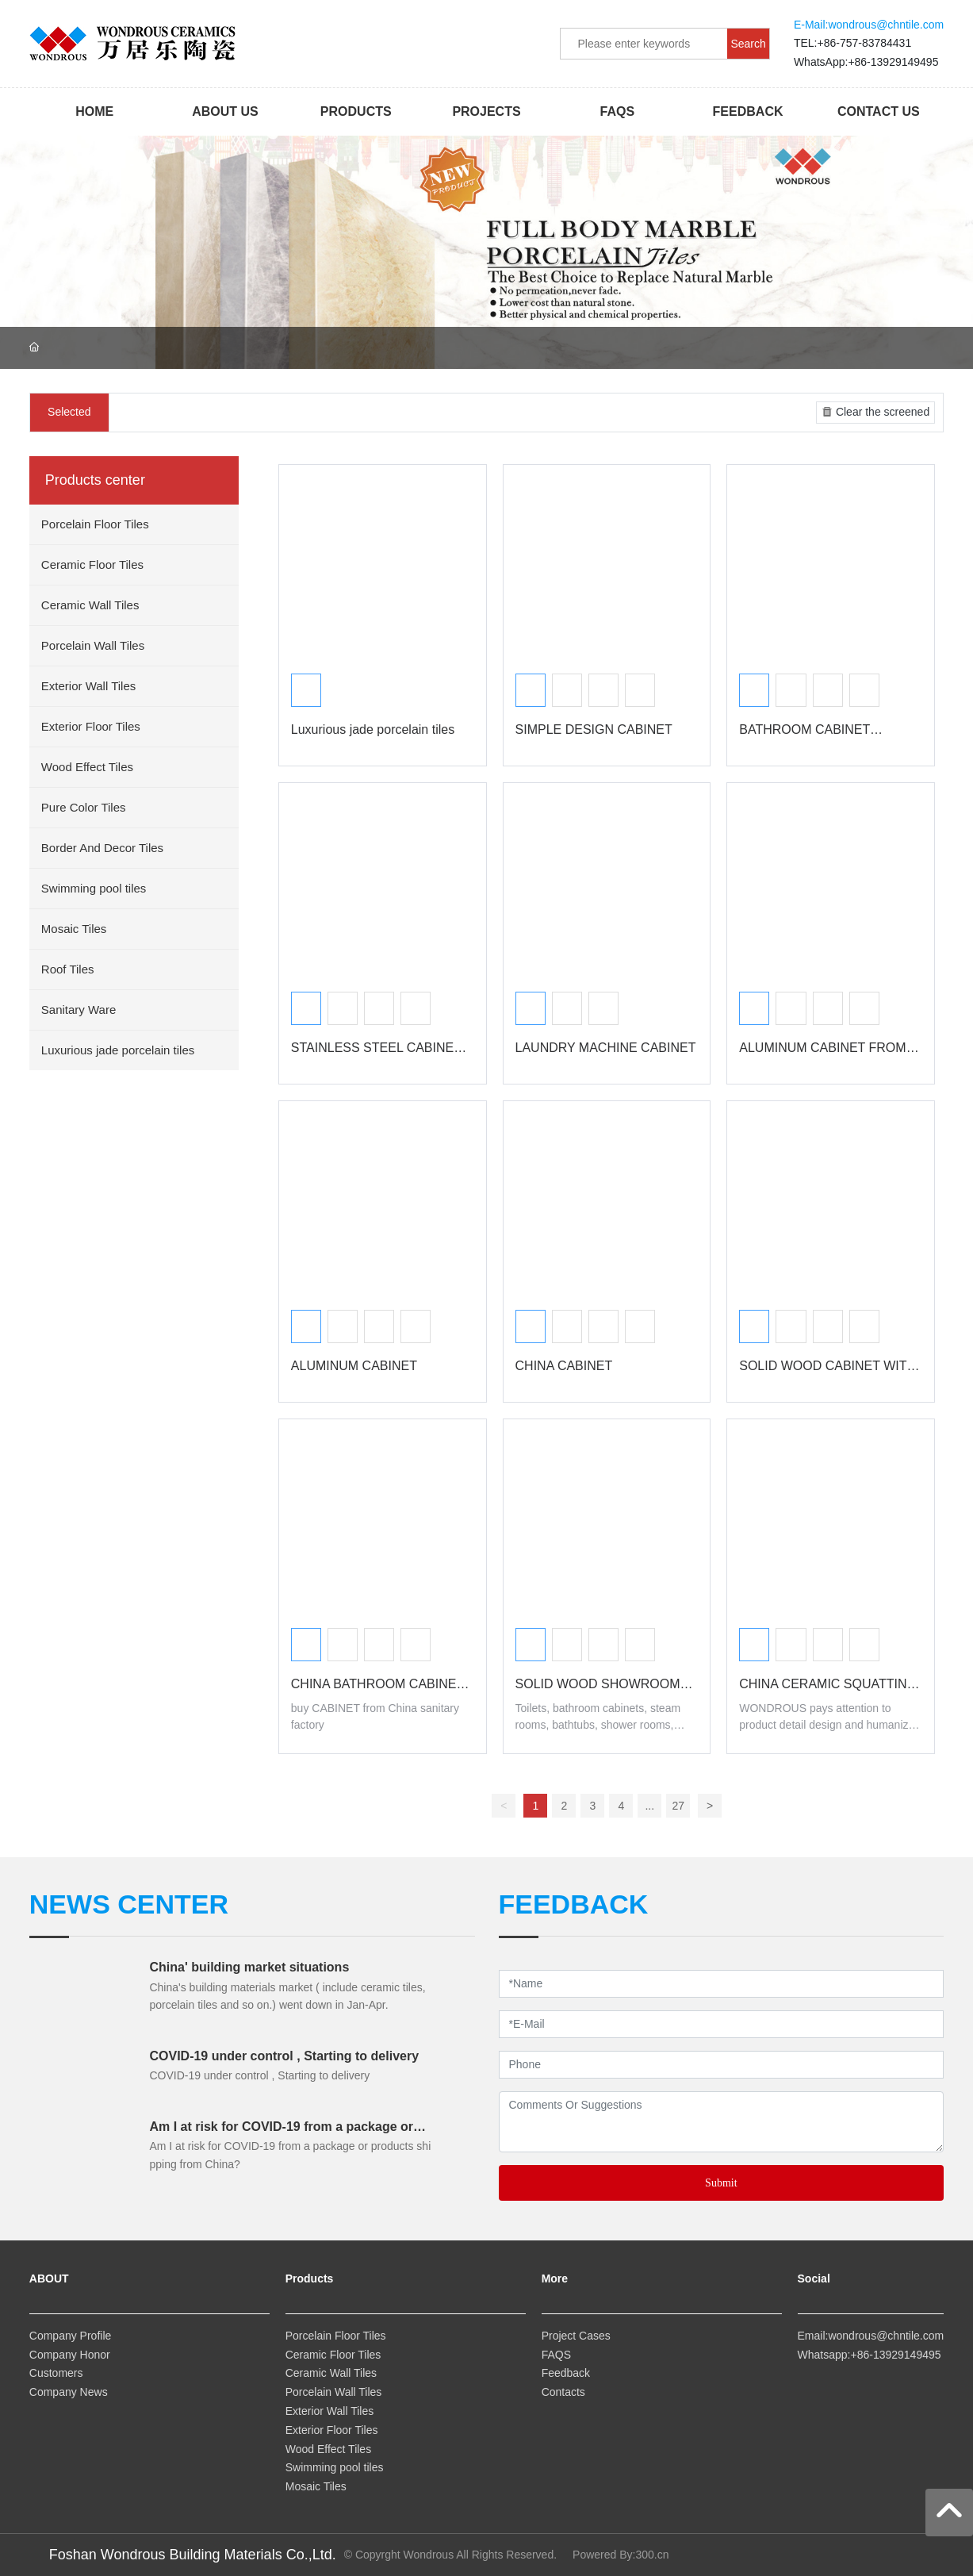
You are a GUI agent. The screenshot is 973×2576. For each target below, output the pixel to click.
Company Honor (69, 2354)
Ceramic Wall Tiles (331, 2373)
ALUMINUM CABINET (354, 1365)
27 (678, 1805)
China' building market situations (249, 1967)
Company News (68, 2392)
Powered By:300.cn (620, 2554)
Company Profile (70, 2335)
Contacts (563, 2392)
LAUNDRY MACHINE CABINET (605, 1047)
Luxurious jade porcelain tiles (372, 729)
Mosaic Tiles (317, 2486)
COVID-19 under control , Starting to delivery (284, 2056)
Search (747, 43)
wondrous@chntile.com (886, 24)
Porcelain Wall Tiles (333, 2392)
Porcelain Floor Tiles (335, 2335)
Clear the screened (874, 412)
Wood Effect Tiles (329, 2449)
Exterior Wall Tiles (329, 2411)
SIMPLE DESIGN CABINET (593, 729)
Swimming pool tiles (334, 2467)
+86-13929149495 (893, 62)
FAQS (556, 2354)
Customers (56, 2373)
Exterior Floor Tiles (333, 2430)
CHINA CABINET (564, 1365)
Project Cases (576, 2335)
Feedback (566, 2373)
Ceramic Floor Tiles (334, 2354)
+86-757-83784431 (864, 42)
